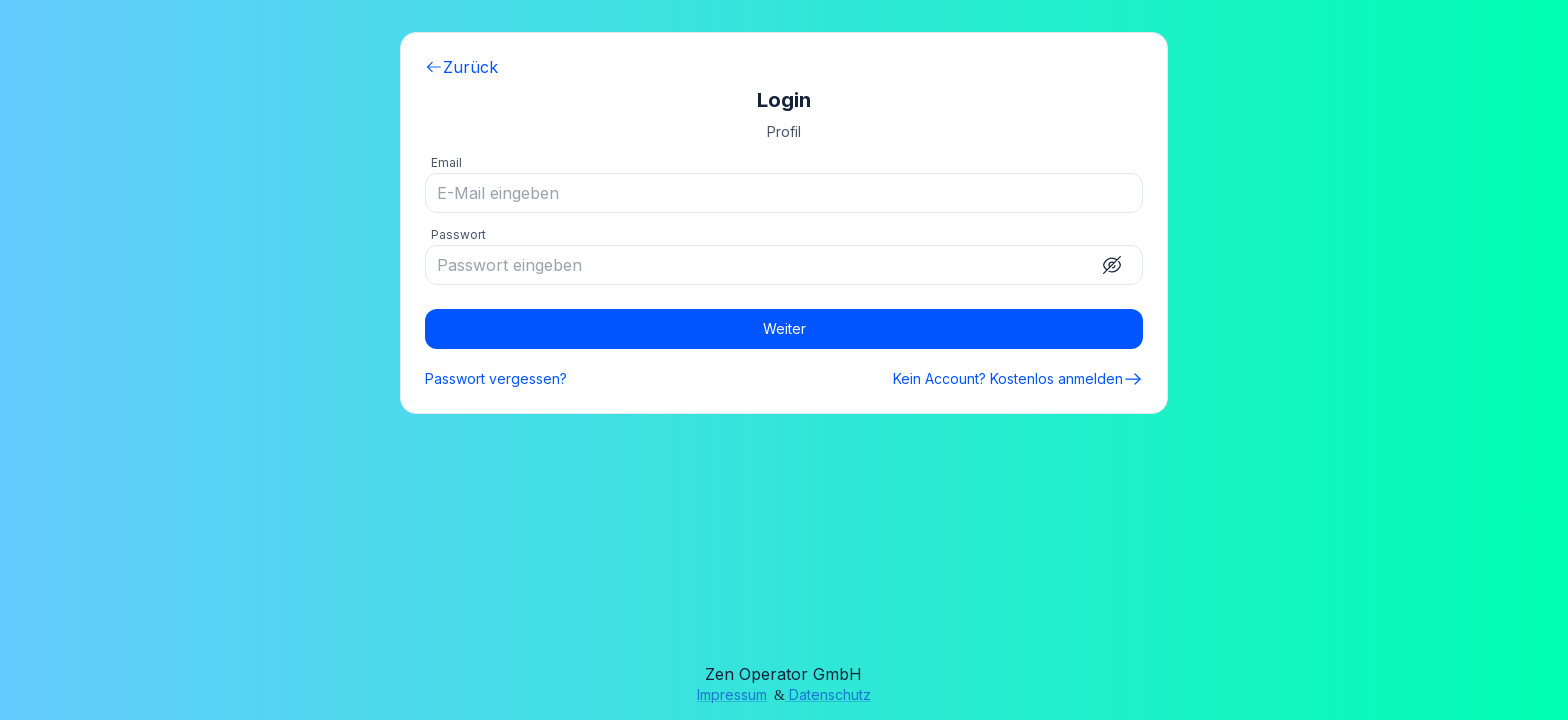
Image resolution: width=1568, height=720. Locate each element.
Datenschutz (828, 694)
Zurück (461, 67)
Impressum (732, 694)
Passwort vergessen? (496, 378)
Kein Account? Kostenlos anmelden (1018, 379)
